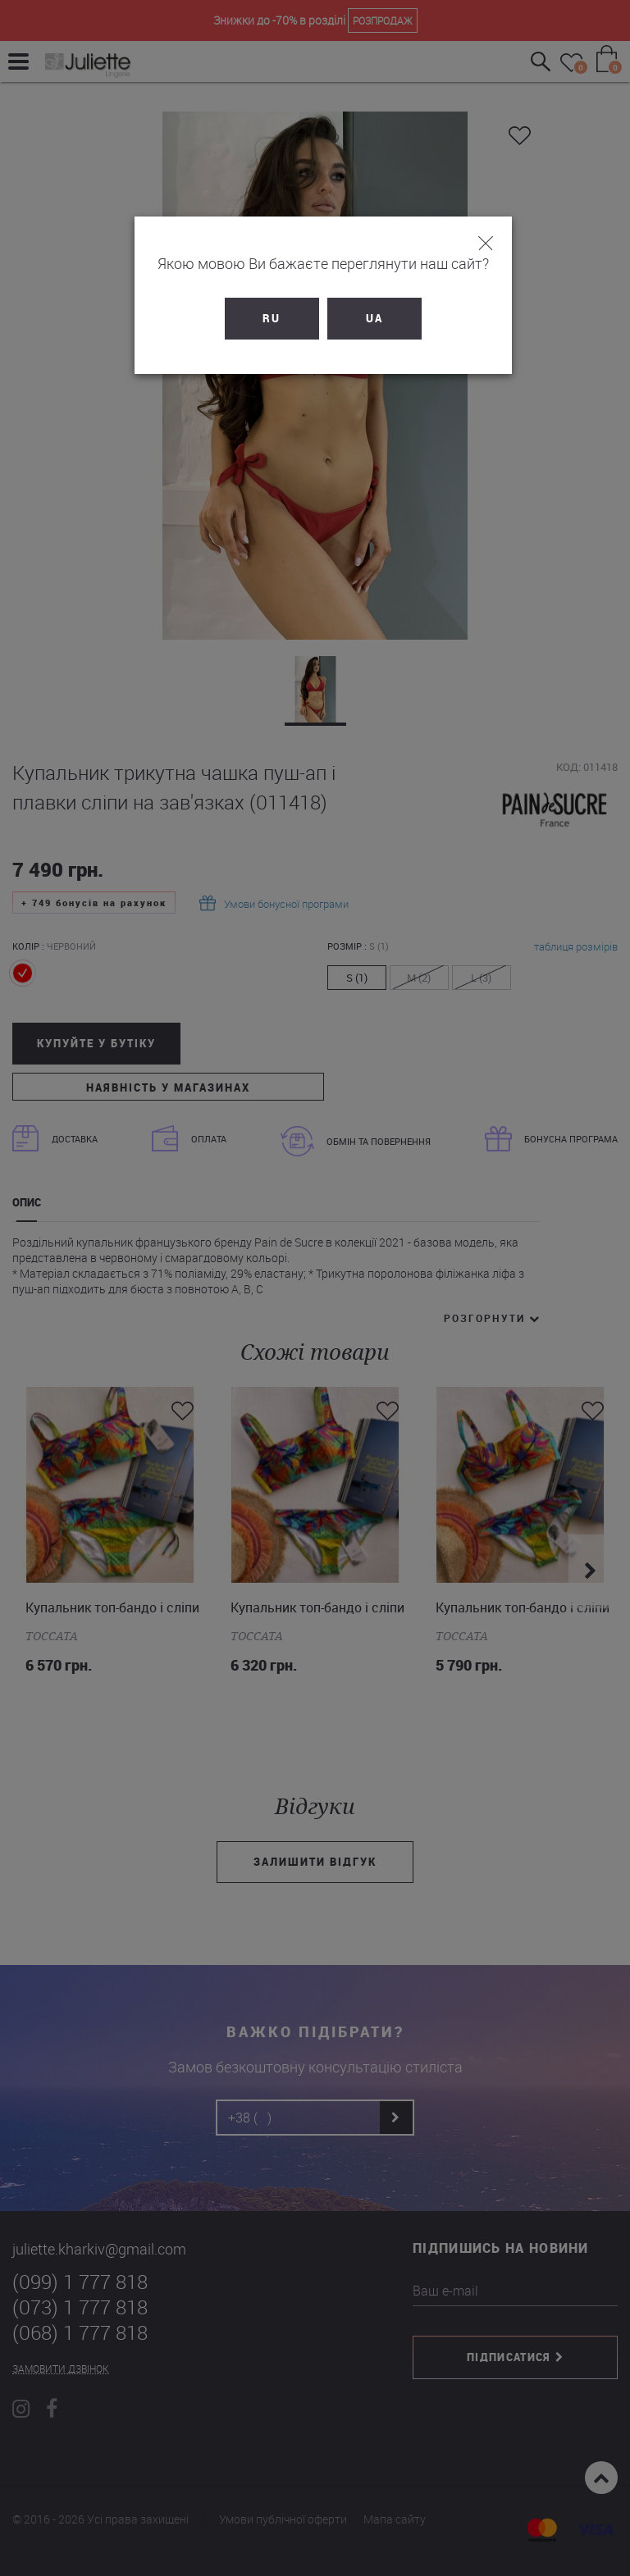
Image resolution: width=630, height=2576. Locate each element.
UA (366, 318)
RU (264, 318)
